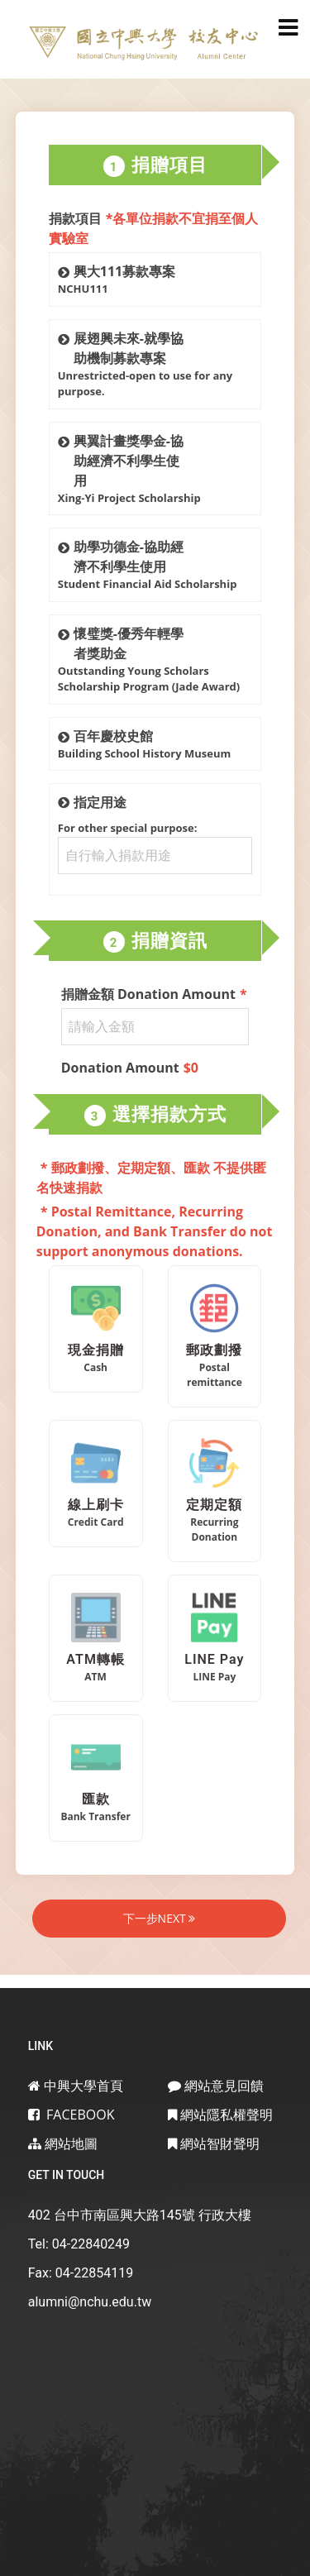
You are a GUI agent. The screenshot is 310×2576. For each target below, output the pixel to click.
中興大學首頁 (75, 2086)
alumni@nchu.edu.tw (89, 2302)
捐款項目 (154, 228)
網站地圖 (63, 2143)
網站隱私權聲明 (220, 2114)
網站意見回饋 (216, 2086)
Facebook (71, 2114)
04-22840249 (91, 2244)
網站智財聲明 (214, 2143)
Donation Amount (129, 1068)
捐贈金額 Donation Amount (154, 994)
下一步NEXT (159, 1918)
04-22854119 (94, 2273)
